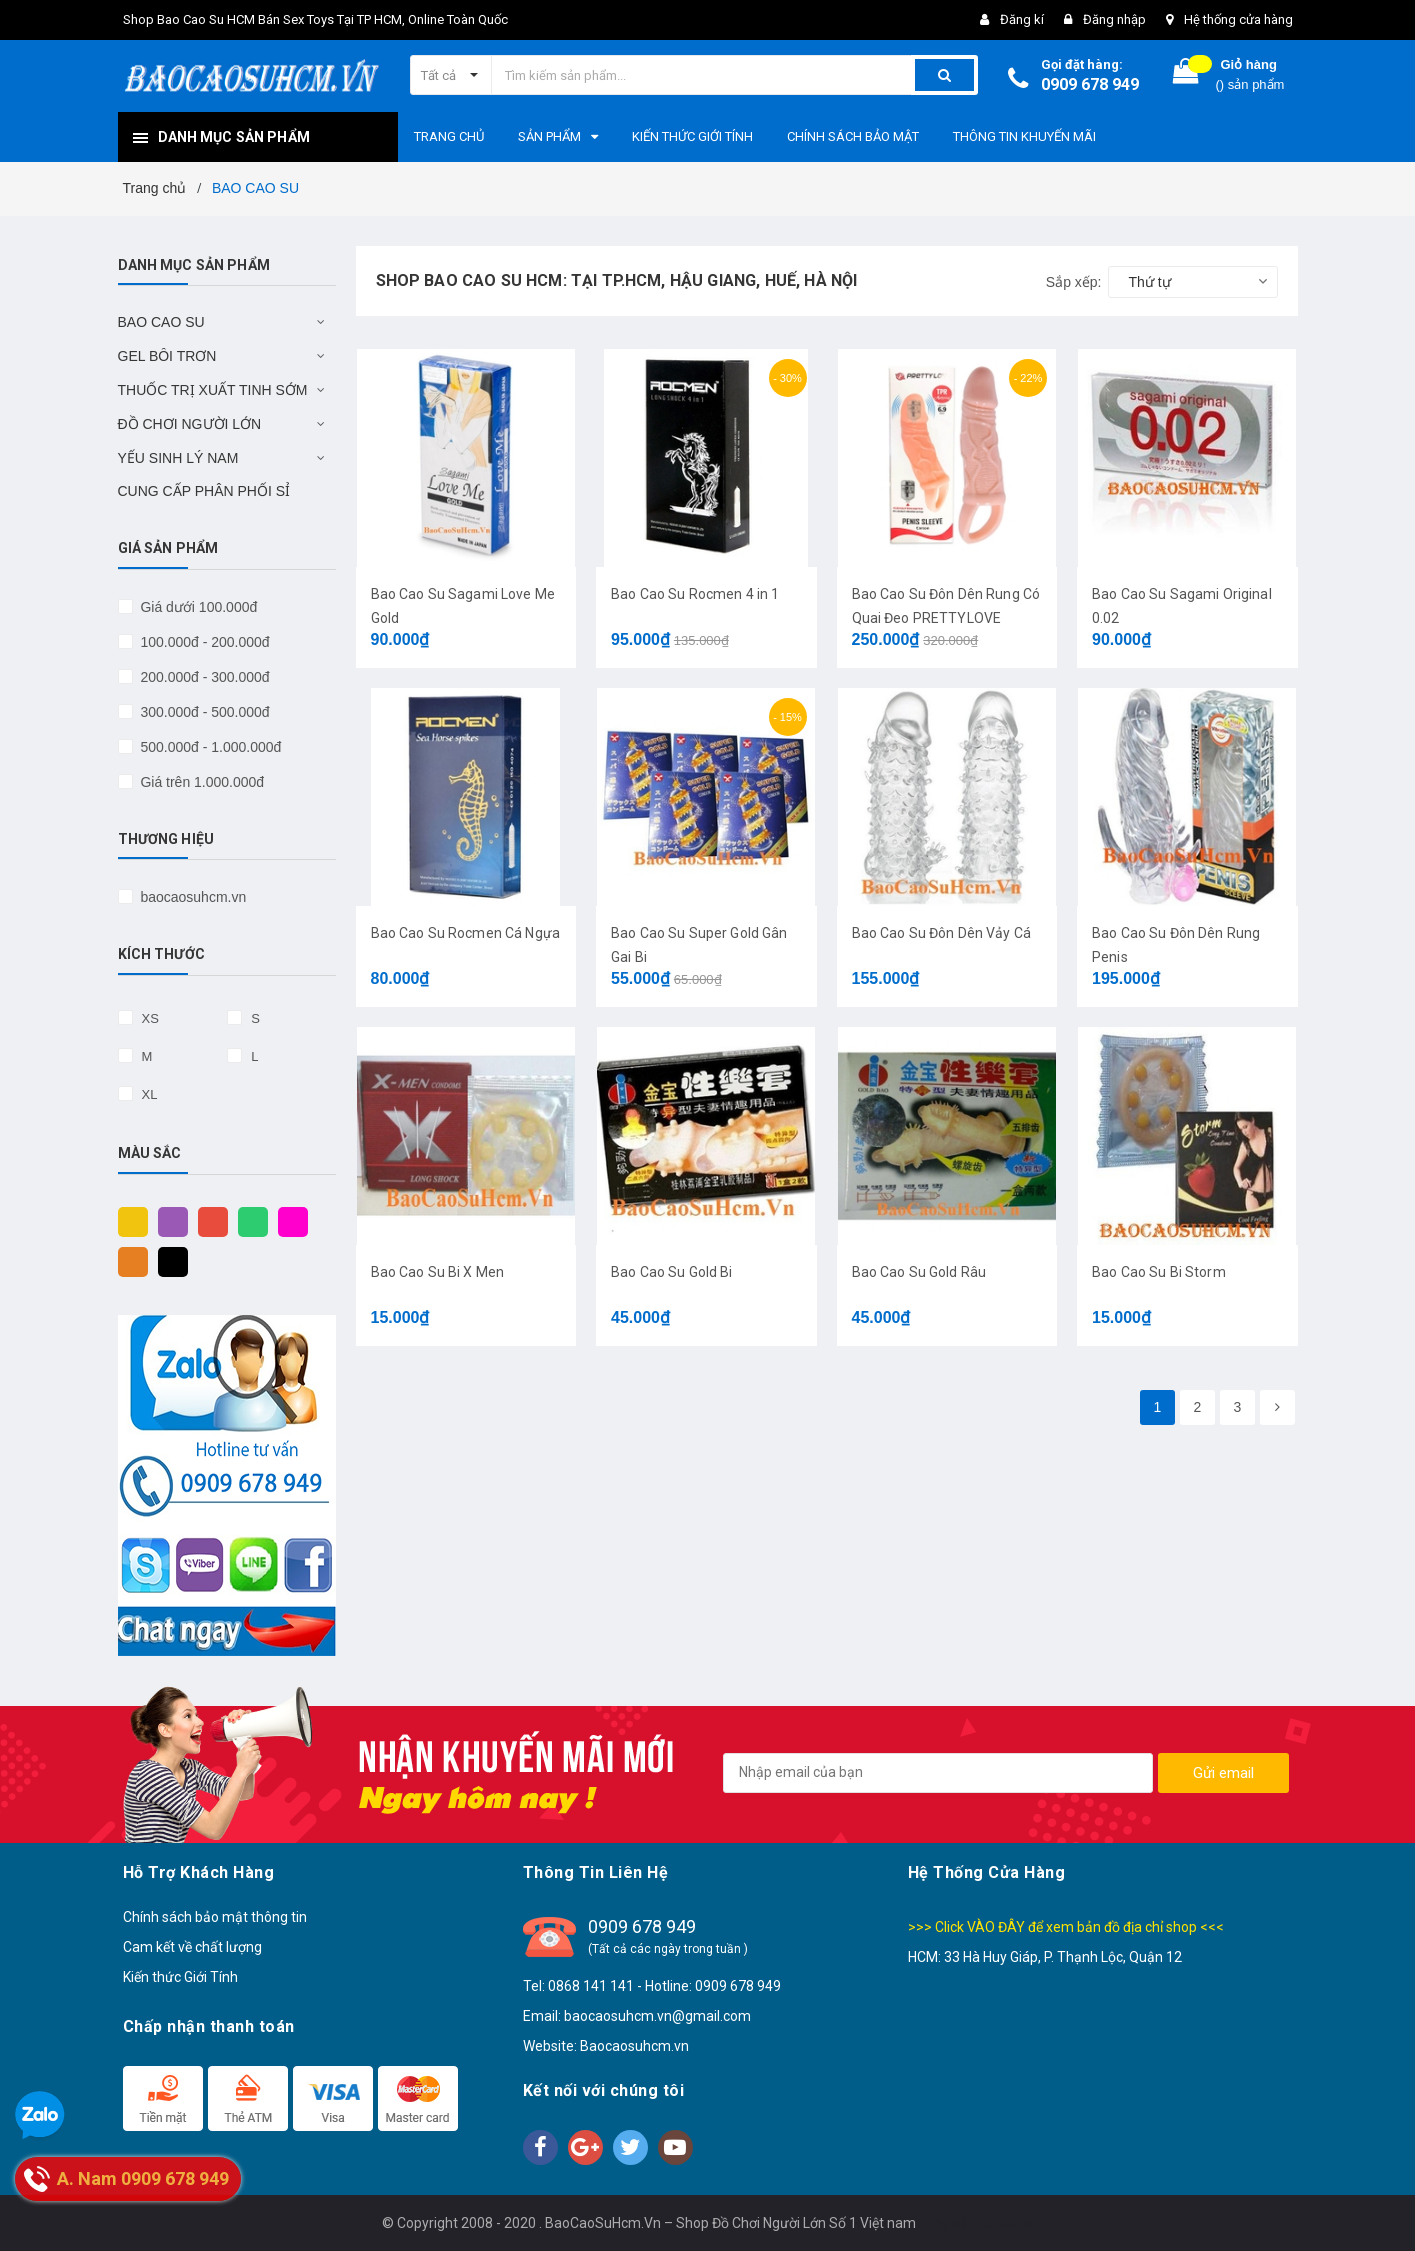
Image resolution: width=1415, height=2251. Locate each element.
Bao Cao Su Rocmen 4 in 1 (695, 594)
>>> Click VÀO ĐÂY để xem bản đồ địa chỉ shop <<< (1066, 1927)
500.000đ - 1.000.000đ (209, 747)
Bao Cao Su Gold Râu (919, 1272)
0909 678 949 (1090, 84)
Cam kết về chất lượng (192, 1947)
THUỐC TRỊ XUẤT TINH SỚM (213, 390)
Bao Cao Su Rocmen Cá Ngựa (466, 933)
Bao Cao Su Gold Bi (672, 1272)
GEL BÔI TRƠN (167, 356)
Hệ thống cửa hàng (1238, 19)
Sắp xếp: (1074, 282)
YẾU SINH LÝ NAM (178, 458)
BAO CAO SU (161, 322)
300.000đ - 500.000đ (203, 712)
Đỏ (208, 1221)
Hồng (288, 1221)
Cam (128, 1261)
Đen (168, 1261)
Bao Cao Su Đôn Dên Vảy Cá (942, 933)
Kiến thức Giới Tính (180, 1977)
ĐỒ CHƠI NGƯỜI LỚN (190, 424)
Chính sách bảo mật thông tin (215, 1917)
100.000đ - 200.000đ (203, 642)
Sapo (1016, 2223)
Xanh (248, 1221)
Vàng (128, 1221)
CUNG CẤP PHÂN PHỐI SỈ (204, 491)
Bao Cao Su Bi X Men (438, 1272)
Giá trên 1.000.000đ (201, 782)
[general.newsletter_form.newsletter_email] (938, 1773)
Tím (168, 1221)
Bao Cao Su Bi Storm (1159, 1272)
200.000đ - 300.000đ (203, 677)
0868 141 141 (591, 1986)
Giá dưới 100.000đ (197, 607)
